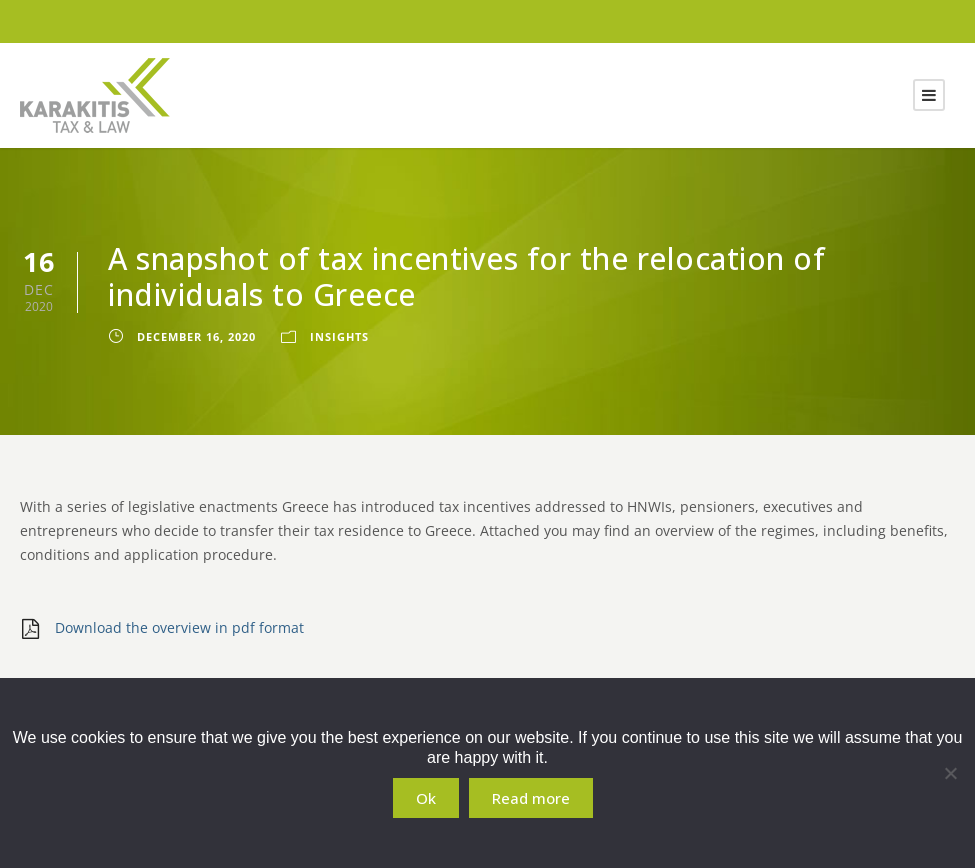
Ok (426, 798)
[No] (950, 773)
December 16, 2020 (196, 336)
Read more (531, 798)
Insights (339, 336)
